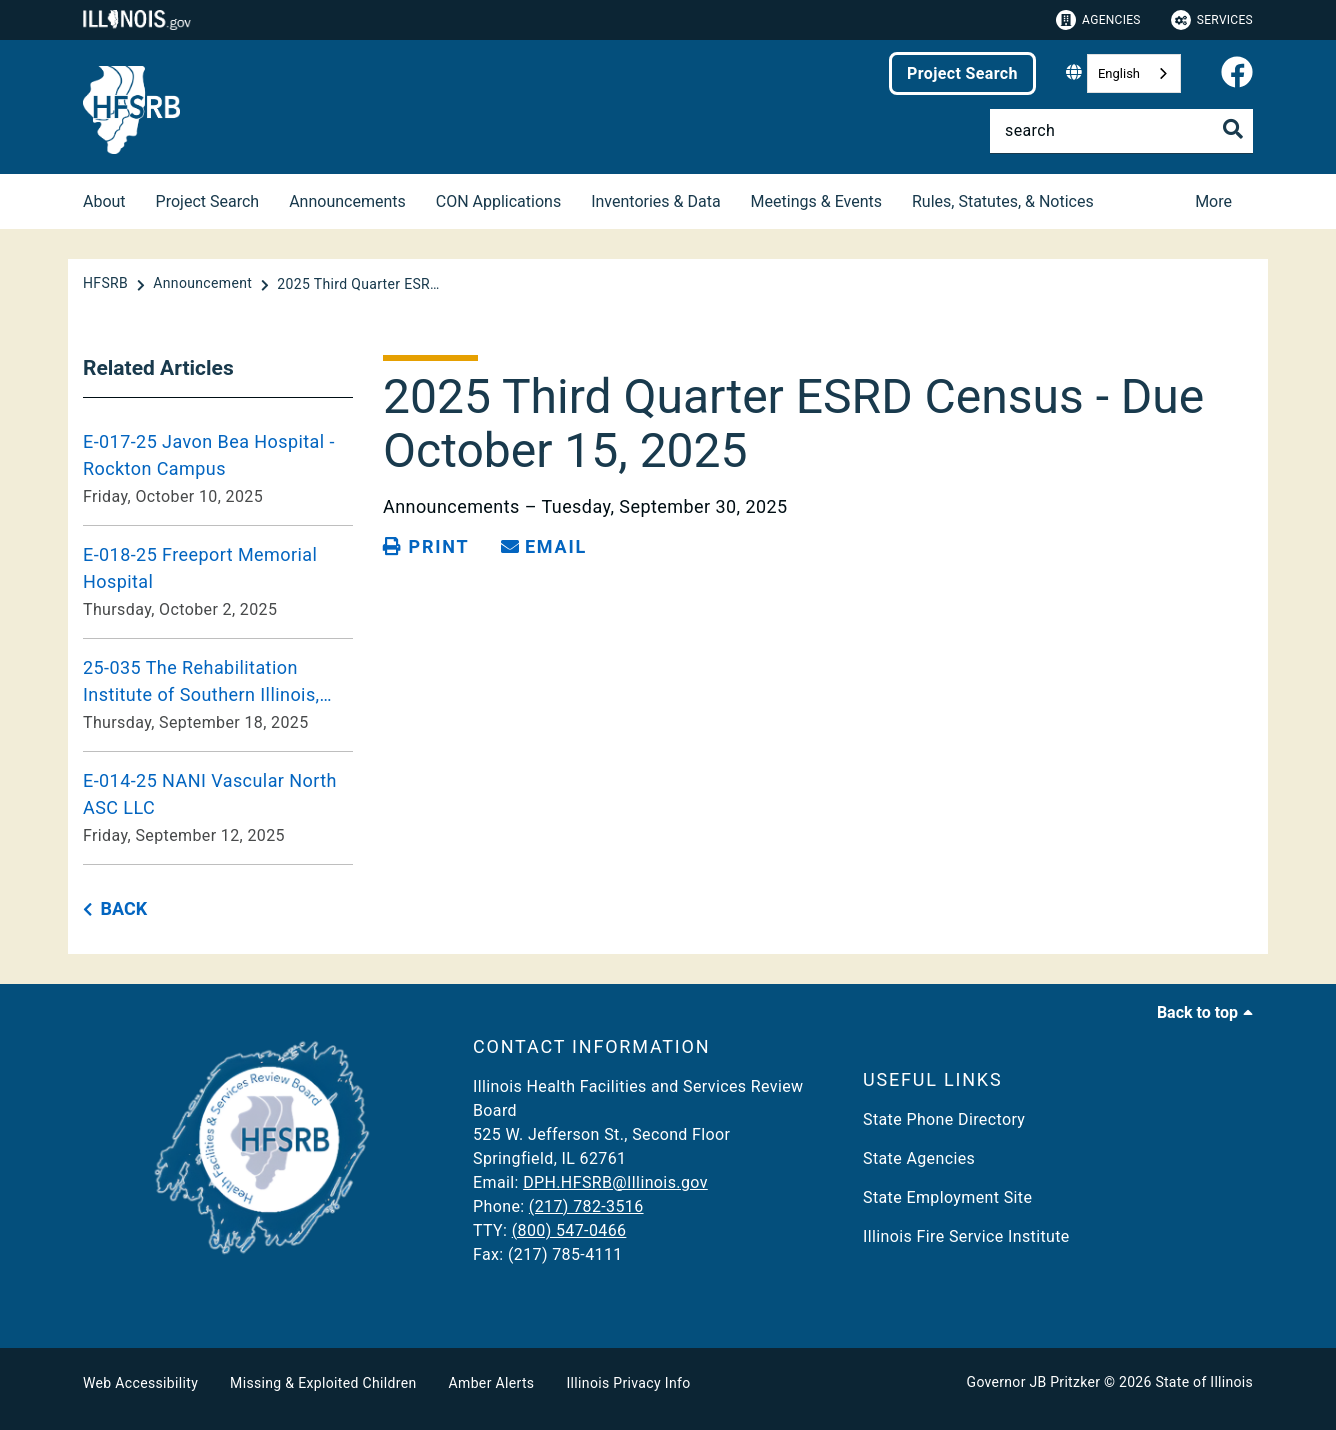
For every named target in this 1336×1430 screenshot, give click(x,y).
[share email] (544, 547)
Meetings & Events (816, 201)
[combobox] (1134, 73)
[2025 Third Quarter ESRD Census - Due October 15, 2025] (362, 284)
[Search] (1121, 131)
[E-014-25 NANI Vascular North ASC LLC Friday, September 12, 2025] (218, 808)
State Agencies (919, 1158)
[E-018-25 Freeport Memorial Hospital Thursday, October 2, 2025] (218, 582)
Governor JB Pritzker (1034, 1382)
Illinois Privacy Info (628, 1383)
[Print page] (426, 547)
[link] (1237, 73)
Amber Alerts (492, 1383)
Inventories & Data (655, 201)
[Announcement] (204, 284)
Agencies (1098, 20)
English (1119, 73)
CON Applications (498, 201)
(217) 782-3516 (586, 1206)
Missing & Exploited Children (323, 1383)
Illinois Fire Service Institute (966, 1236)
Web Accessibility (140, 1383)
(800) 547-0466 (569, 1230)
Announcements (347, 201)
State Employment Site (947, 1197)
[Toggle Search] (1233, 129)
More (1213, 201)
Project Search (962, 73)
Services (1212, 20)
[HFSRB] (107, 284)
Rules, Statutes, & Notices (1003, 201)
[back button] (115, 909)
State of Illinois (1204, 1382)
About (104, 201)
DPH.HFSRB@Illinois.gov (615, 1182)
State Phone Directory (944, 1119)
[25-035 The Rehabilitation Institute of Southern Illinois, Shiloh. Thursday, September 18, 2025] (218, 695)
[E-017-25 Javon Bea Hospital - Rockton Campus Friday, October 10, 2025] (218, 469)
